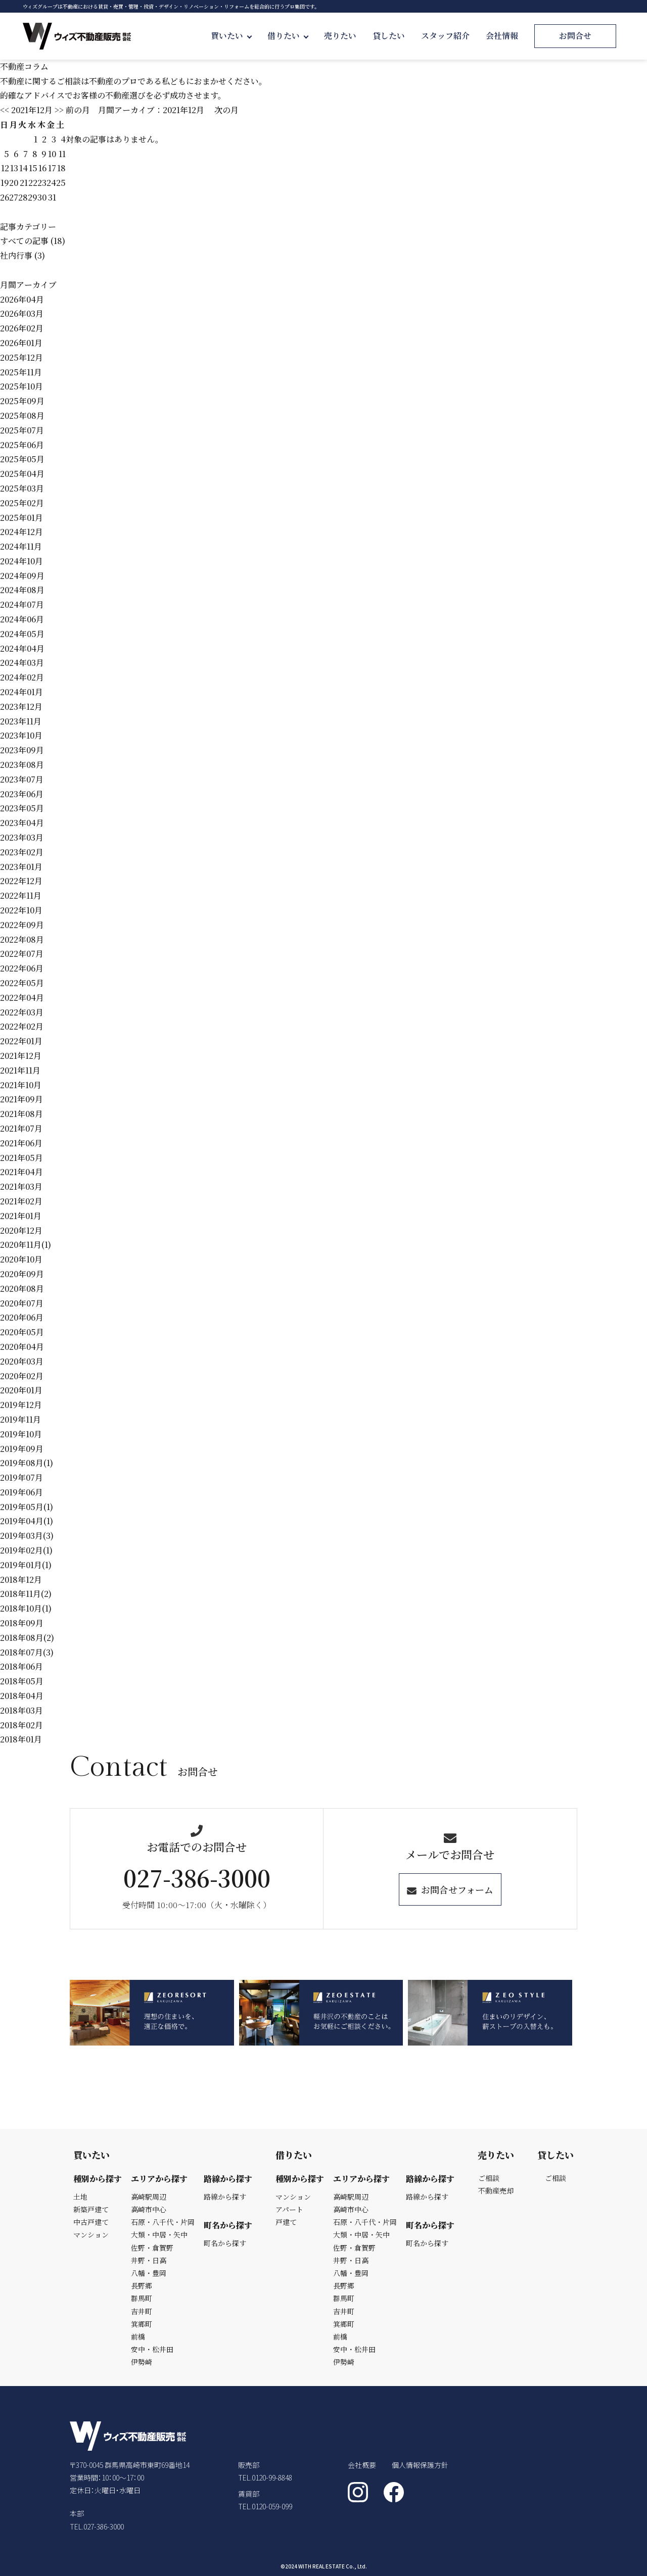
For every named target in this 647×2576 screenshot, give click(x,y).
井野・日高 (148, 2260)
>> (59, 110)
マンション (91, 2234)
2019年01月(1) (26, 1565)
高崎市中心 (148, 2209)
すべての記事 (24, 241)
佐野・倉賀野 (152, 2248)
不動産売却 (496, 2190)
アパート (289, 2209)
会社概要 (362, 2465)
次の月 (226, 110)
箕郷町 (141, 2324)
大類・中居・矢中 (159, 2234)
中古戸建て (91, 2222)
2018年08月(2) (27, 1637)
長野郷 (141, 2285)
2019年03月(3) (27, 1535)
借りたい (283, 35)
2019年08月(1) (26, 1463)
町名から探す (225, 2243)
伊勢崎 (141, 2362)
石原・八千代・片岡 (163, 2222)
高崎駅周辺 (148, 2197)
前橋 (138, 2336)
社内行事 (16, 255)
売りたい (340, 35)
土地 (80, 2197)
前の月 (78, 110)
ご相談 (488, 2178)
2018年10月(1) (26, 1608)
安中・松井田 (152, 2349)
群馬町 (141, 2298)
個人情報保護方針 (420, 2465)
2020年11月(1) (25, 1244)
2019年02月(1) (26, 1550)
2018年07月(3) (27, 1652)
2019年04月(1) (26, 1521)
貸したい (389, 35)
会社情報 (502, 35)
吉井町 (141, 2311)
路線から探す (225, 2197)
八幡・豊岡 (148, 2273)
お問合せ (575, 35)
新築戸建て (91, 2209)
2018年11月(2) (26, 1593)
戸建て (286, 2222)
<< (4, 110)
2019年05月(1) (26, 1507)
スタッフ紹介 (445, 35)
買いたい (227, 35)
